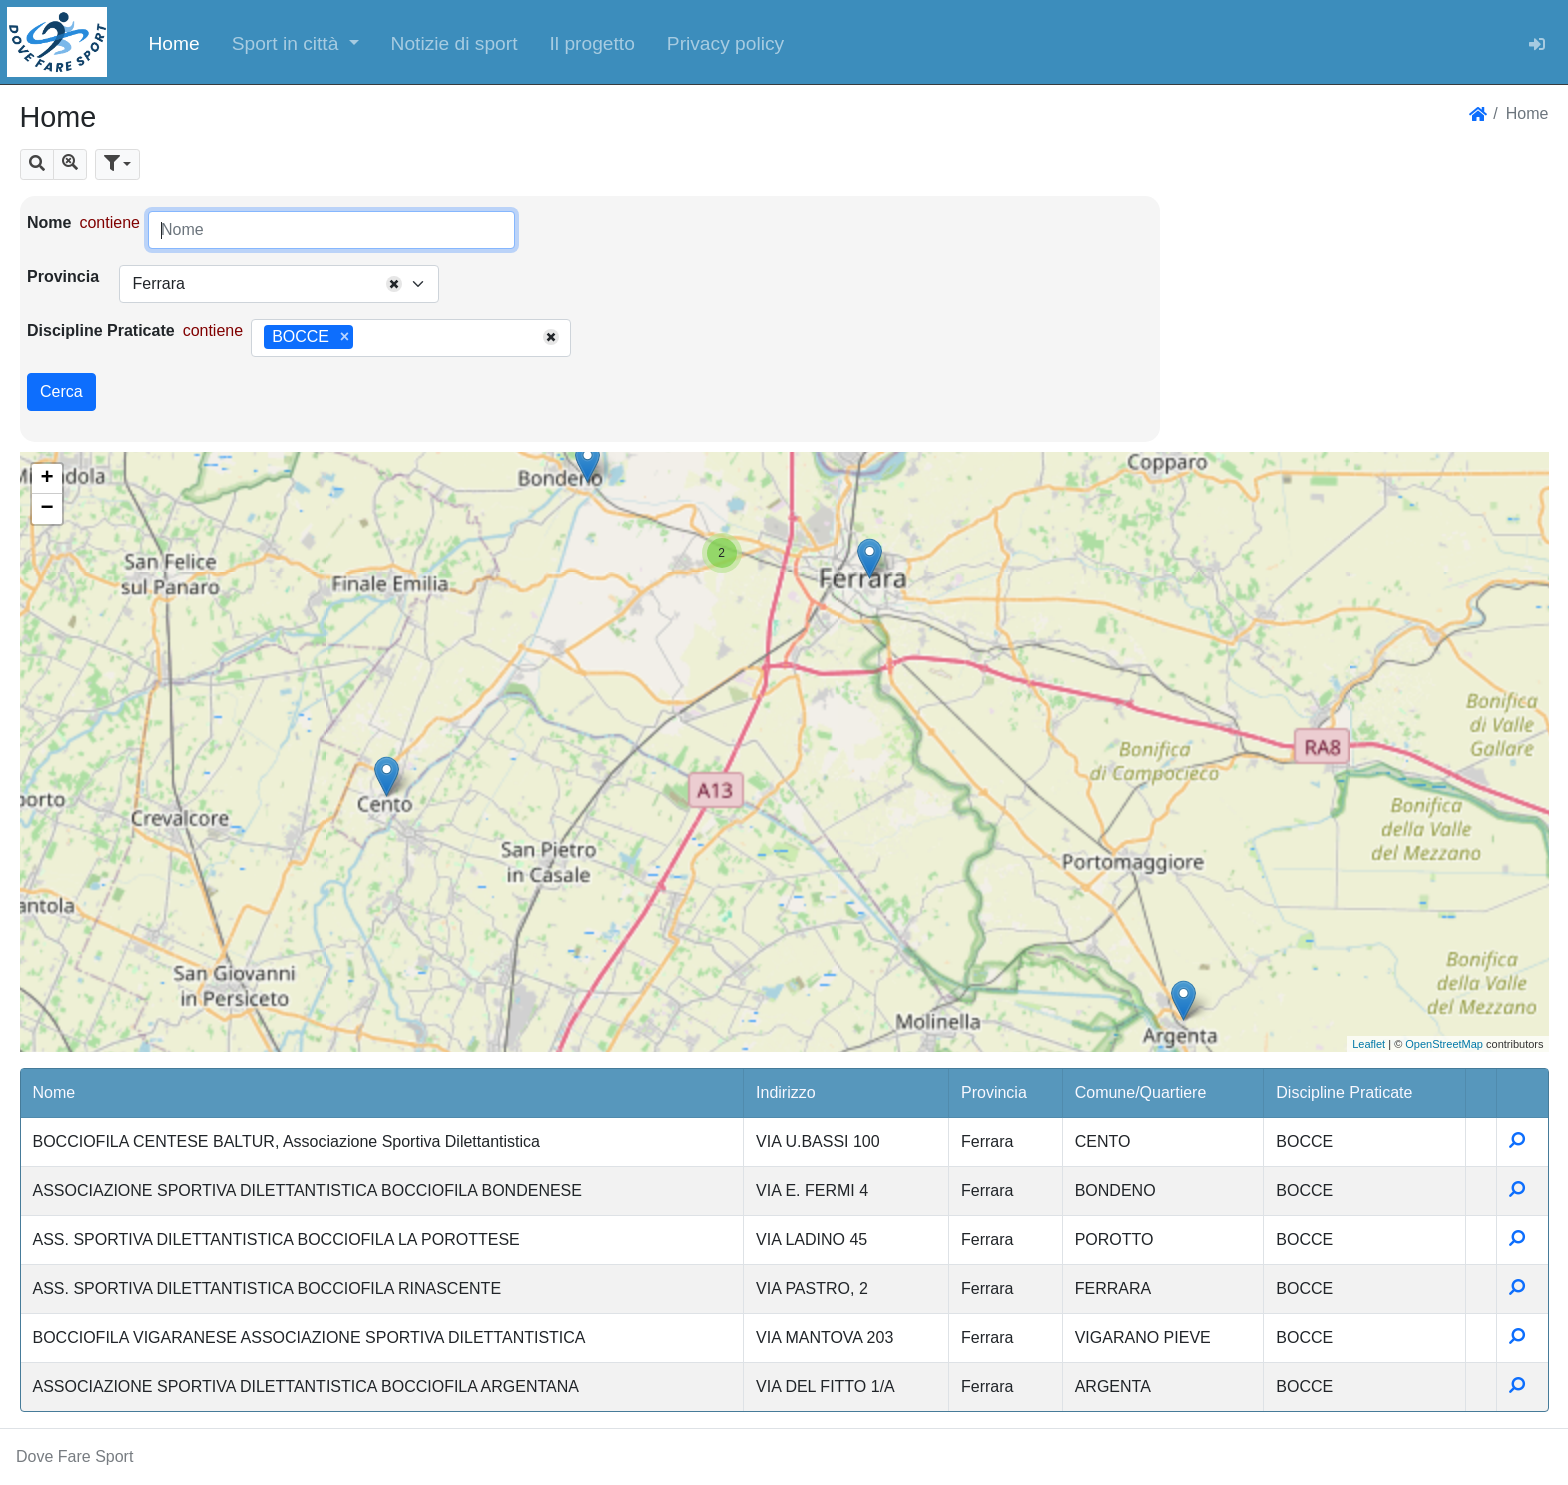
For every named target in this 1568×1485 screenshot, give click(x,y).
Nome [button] (54, 1092)
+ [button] (46, 479)
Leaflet (1368, 1044)
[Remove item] (344, 337)
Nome (49, 222)
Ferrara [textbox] (158, 283)
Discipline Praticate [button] (1344, 1092)
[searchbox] (365, 338)
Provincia (63, 276)
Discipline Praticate (101, 330)
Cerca (61, 391)
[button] (295, 42)
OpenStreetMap (1444, 1044)
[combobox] (279, 284)
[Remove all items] (394, 284)
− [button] (46, 509)
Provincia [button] (994, 1092)
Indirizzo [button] (786, 1092)
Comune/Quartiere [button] (1141, 1092)
